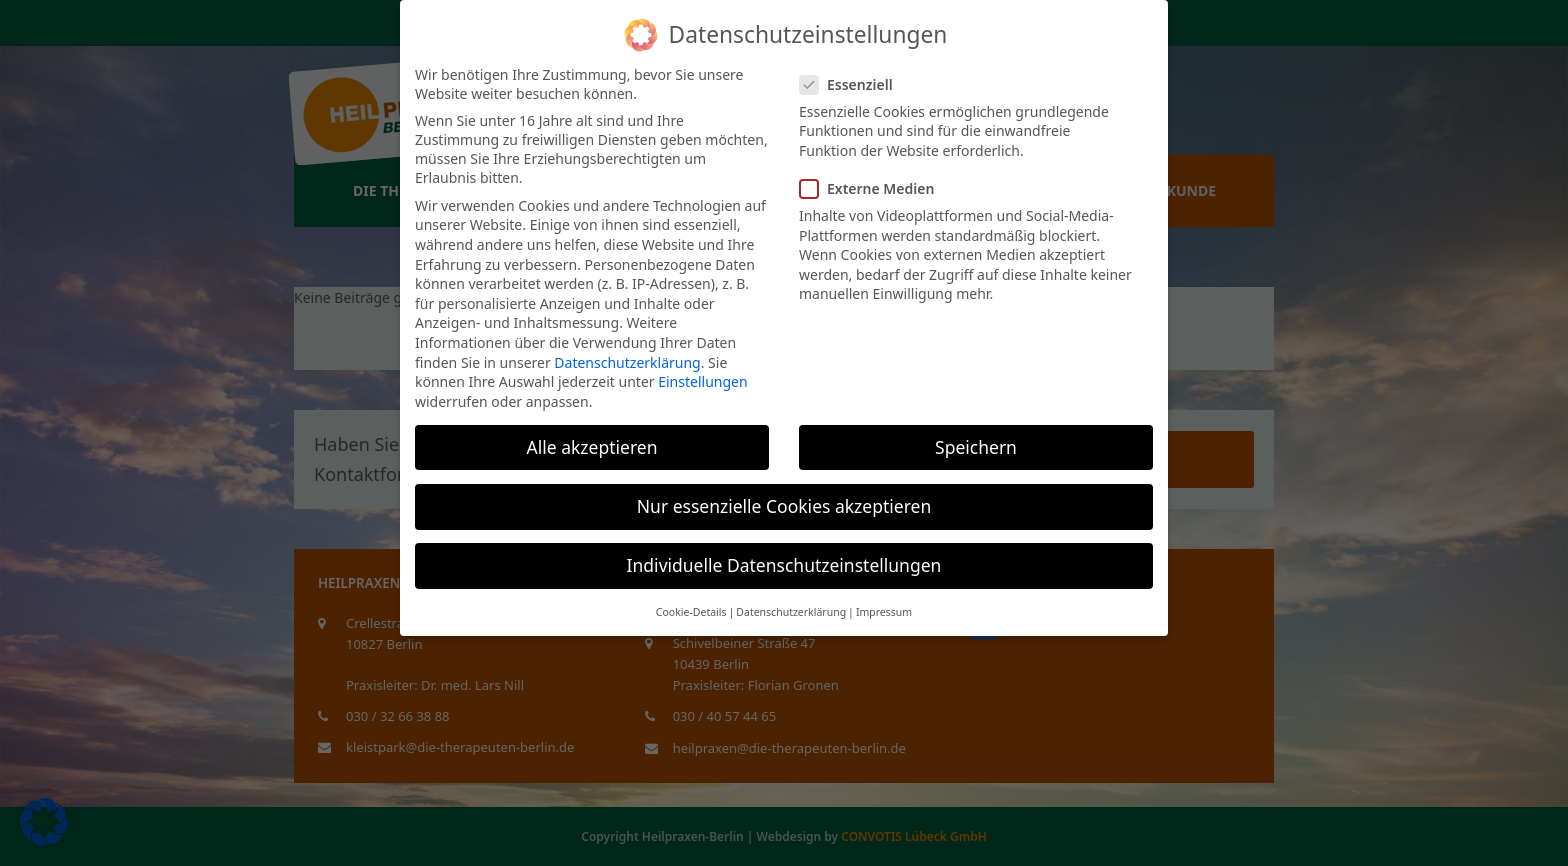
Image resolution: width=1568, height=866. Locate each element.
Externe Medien (873, 188)
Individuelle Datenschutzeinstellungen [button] (784, 565)
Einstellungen (702, 381)
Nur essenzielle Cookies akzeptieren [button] (784, 506)
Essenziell (852, 84)
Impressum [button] (884, 612)
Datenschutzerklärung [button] (791, 612)
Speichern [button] (976, 447)
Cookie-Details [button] (691, 612)
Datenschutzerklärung (627, 362)
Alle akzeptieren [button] (592, 447)
